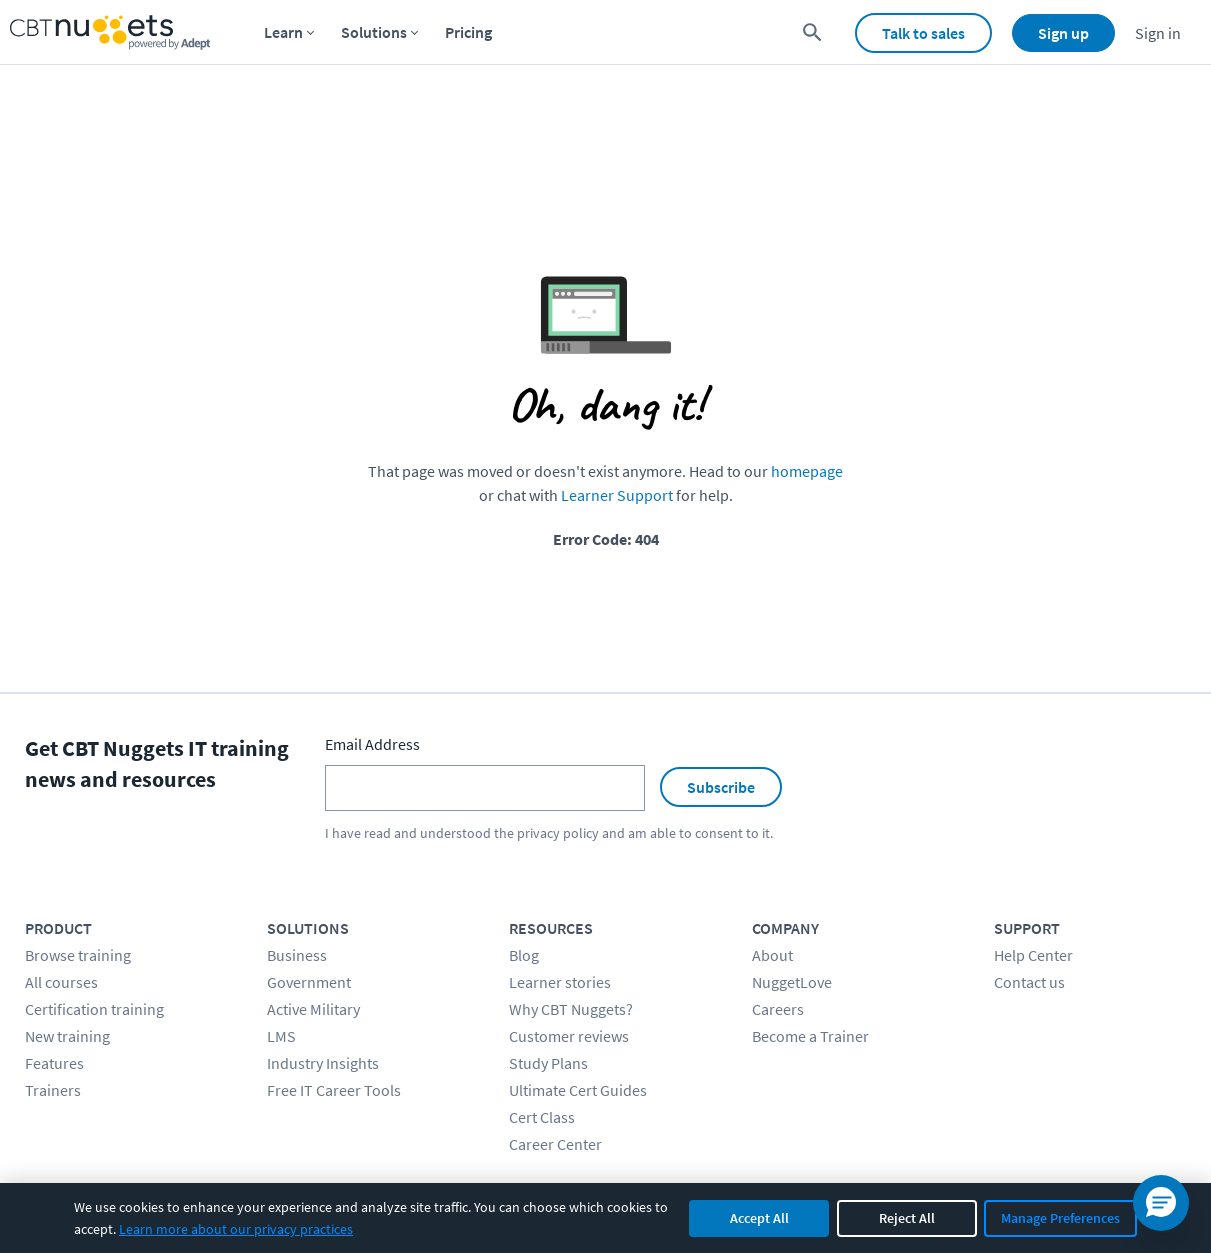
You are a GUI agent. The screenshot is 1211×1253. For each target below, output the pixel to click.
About (772, 955)
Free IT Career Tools (334, 1090)
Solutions (374, 32)
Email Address (372, 744)
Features (54, 1063)
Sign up (1063, 33)
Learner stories (560, 982)
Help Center (1033, 955)
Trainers (53, 1090)
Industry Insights (323, 1063)
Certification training (94, 1009)
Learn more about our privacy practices (236, 1229)
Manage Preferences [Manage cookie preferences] (1060, 1218)
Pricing (468, 32)
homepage (807, 471)
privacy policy (558, 833)
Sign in (1158, 33)
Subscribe (721, 787)
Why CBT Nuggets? (571, 1009)
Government (309, 982)
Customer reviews (569, 1036)
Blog (524, 955)
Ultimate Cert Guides (578, 1090)
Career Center (555, 1144)
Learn (283, 32)
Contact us (1029, 982)
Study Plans (548, 1063)
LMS (281, 1036)
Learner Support (617, 495)
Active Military (313, 1009)
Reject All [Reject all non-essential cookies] (907, 1218)
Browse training (78, 955)
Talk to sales (923, 33)
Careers (778, 1009)
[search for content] (812, 32)
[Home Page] (110, 32)
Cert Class (542, 1117)
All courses (61, 982)
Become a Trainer (810, 1036)
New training (67, 1036)
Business (297, 955)
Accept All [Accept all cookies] (759, 1218)
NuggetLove (792, 982)
